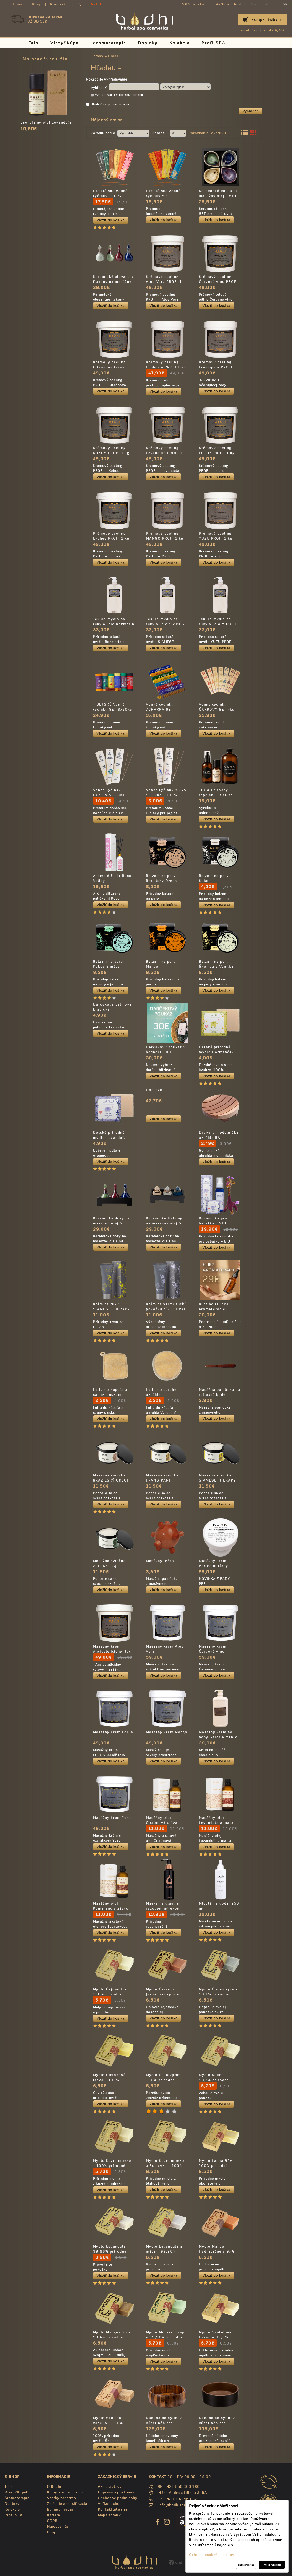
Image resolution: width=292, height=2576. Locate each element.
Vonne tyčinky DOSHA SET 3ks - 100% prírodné (110, 795)
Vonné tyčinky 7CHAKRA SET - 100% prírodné (161, 709)
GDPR (52, 2520)
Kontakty (59, 4)
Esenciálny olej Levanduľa (46, 122)
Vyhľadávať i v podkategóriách (117, 95)
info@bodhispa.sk (174, 2505)
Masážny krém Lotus (113, 1732)
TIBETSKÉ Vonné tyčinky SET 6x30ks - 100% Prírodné (112, 709)
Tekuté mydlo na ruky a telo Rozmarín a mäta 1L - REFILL (113, 624)
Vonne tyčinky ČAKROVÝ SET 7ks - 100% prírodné (218, 709)
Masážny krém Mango (167, 1732)
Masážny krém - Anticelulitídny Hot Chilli (112, 1651)
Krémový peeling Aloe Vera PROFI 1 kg (164, 281)
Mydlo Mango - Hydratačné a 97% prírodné (217, 2251)
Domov (97, 56)
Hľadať (114, 56)
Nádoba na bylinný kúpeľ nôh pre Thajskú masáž (164, 2423)
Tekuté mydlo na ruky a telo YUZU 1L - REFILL (219, 624)
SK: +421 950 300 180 (179, 2486)
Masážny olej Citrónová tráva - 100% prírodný (163, 1822)
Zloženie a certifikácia (67, 2503)
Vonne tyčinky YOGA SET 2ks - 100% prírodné (166, 795)
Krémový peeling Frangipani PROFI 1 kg (217, 367)
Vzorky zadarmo (61, 2497)
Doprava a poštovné (116, 2492)
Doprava (154, 1090)
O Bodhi (54, 2486)
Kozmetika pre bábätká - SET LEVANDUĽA (213, 1223)
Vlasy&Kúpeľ (65, 42)
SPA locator (194, 4)
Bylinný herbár (60, 2509)
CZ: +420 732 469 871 (178, 2498)
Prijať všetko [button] (272, 2564)
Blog (36, 4)
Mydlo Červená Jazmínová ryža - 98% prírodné (162, 1994)
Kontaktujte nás (113, 2509)
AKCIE (97, 4)
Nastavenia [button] (246, 2564)
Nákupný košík (266, 20)
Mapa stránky (110, 2515)
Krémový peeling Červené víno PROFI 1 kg (218, 281)
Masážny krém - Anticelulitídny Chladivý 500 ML (215, 1566)
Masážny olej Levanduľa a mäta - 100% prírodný (218, 1822)
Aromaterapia (109, 42)
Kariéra (53, 2515)
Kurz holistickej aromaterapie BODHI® (214, 1309)
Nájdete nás (58, 2526)
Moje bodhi (261, 4)
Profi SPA (214, 42)
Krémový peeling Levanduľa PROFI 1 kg (164, 453)
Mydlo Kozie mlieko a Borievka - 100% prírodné (165, 2165)
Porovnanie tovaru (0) (208, 133)
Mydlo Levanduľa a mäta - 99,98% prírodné (164, 2251)
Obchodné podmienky (117, 2497)
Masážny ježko (160, 1561)
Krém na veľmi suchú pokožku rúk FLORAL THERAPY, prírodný (166, 1309)
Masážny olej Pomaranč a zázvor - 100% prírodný (113, 1908)
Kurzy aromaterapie (65, 2492)
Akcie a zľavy (110, 2486)
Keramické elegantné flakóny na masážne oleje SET (113, 281)
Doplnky (148, 42)
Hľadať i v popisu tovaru (107, 104)
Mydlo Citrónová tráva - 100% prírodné (109, 2080)
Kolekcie (179, 42)
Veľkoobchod (228, 4)
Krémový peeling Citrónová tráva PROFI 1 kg (109, 367)
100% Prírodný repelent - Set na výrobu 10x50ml (216, 795)
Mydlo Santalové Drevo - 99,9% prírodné (215, 2337)
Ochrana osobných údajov (211, 2555)
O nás (16, 4)
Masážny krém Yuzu (112, 1817)
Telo (34, 42)
